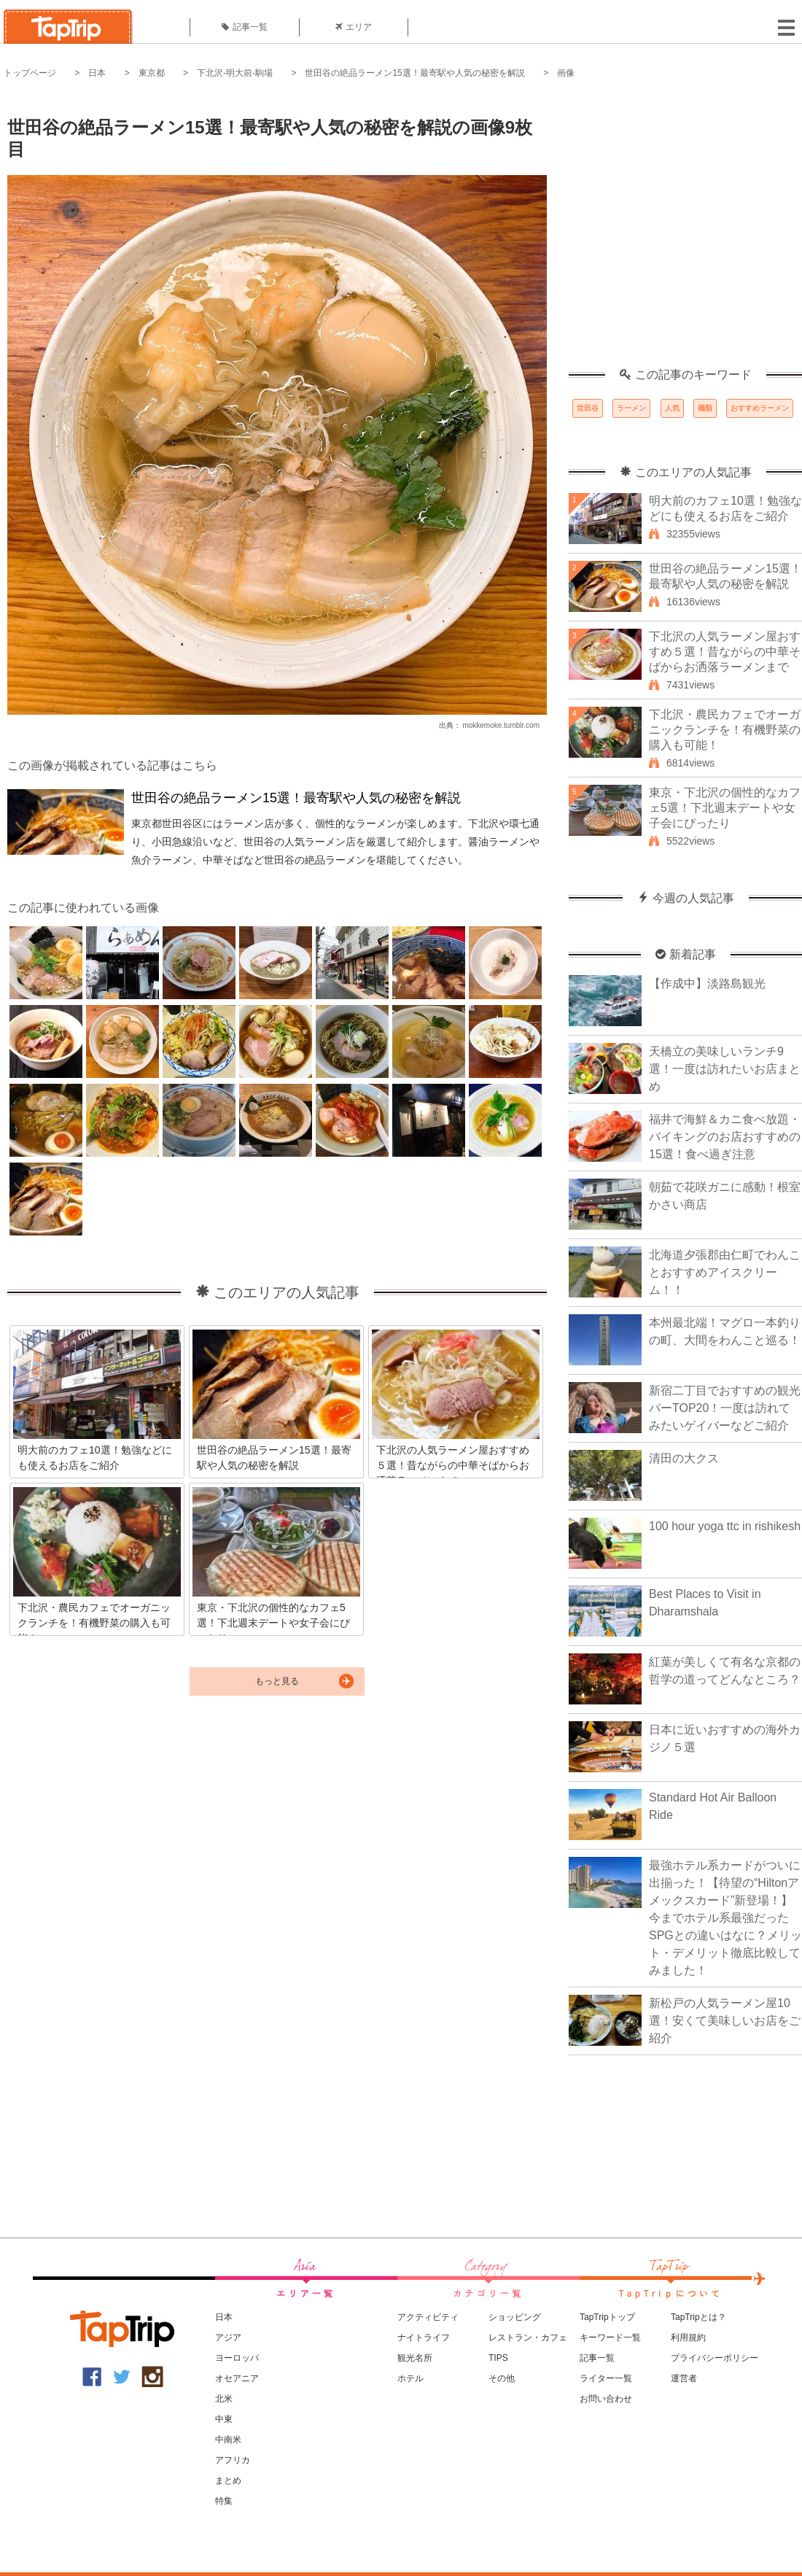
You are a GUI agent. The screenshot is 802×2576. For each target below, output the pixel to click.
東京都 (152, 73)
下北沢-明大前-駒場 (235, 73)
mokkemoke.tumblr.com (501, 725)
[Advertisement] (136, 231)
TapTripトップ (607, 2317)
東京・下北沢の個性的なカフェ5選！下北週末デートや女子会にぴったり (725, 807)
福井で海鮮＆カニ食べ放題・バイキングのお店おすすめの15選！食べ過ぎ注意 (725, 1136)
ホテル (410, 2378)
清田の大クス (684, 1458)
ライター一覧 (606, 2378)
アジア (228, 2337)
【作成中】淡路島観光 (707, 983)
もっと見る (277, 1681)
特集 (224, 2501)
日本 (97, 73)
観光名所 (414, 2358)
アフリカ (232, 2460)
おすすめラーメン (760, 408)
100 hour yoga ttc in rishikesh (725, 1526)
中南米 (228, 2440)
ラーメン (631, 408)
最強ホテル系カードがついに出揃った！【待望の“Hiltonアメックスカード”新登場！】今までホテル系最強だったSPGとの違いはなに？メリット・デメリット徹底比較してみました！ (725, 1917)
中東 (224, 2419)
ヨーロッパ (237, 2358)
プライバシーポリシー (714, 2358)
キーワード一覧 (610, 2337)
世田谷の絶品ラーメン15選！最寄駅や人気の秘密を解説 (414, 73)
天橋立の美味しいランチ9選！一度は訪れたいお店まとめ (725, 1069)
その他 (501, 2378)
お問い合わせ (606, 2399)
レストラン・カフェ (527, 2337)
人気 (672, 408)
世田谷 (588, 408)
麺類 (705, 408)
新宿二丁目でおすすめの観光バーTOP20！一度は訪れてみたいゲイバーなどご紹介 (725, 1408)
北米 (224, 2399)
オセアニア (237, 2378)
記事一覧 (245, 27)
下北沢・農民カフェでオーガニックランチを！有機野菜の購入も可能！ (725, 729)
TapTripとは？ (698, 2317)
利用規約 (688, 2337)
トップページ (30, 73)
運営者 (684, 2378)
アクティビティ (428, 2317)
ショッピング (514, 2317)
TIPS (498, 2358)
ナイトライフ (423, 2337)
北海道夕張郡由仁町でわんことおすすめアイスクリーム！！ (725, 1272)
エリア (353, 27)
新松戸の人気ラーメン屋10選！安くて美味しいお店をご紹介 (725, 2020)
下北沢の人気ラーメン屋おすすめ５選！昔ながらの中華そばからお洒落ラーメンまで (725, 651)
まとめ (228, 2480)
